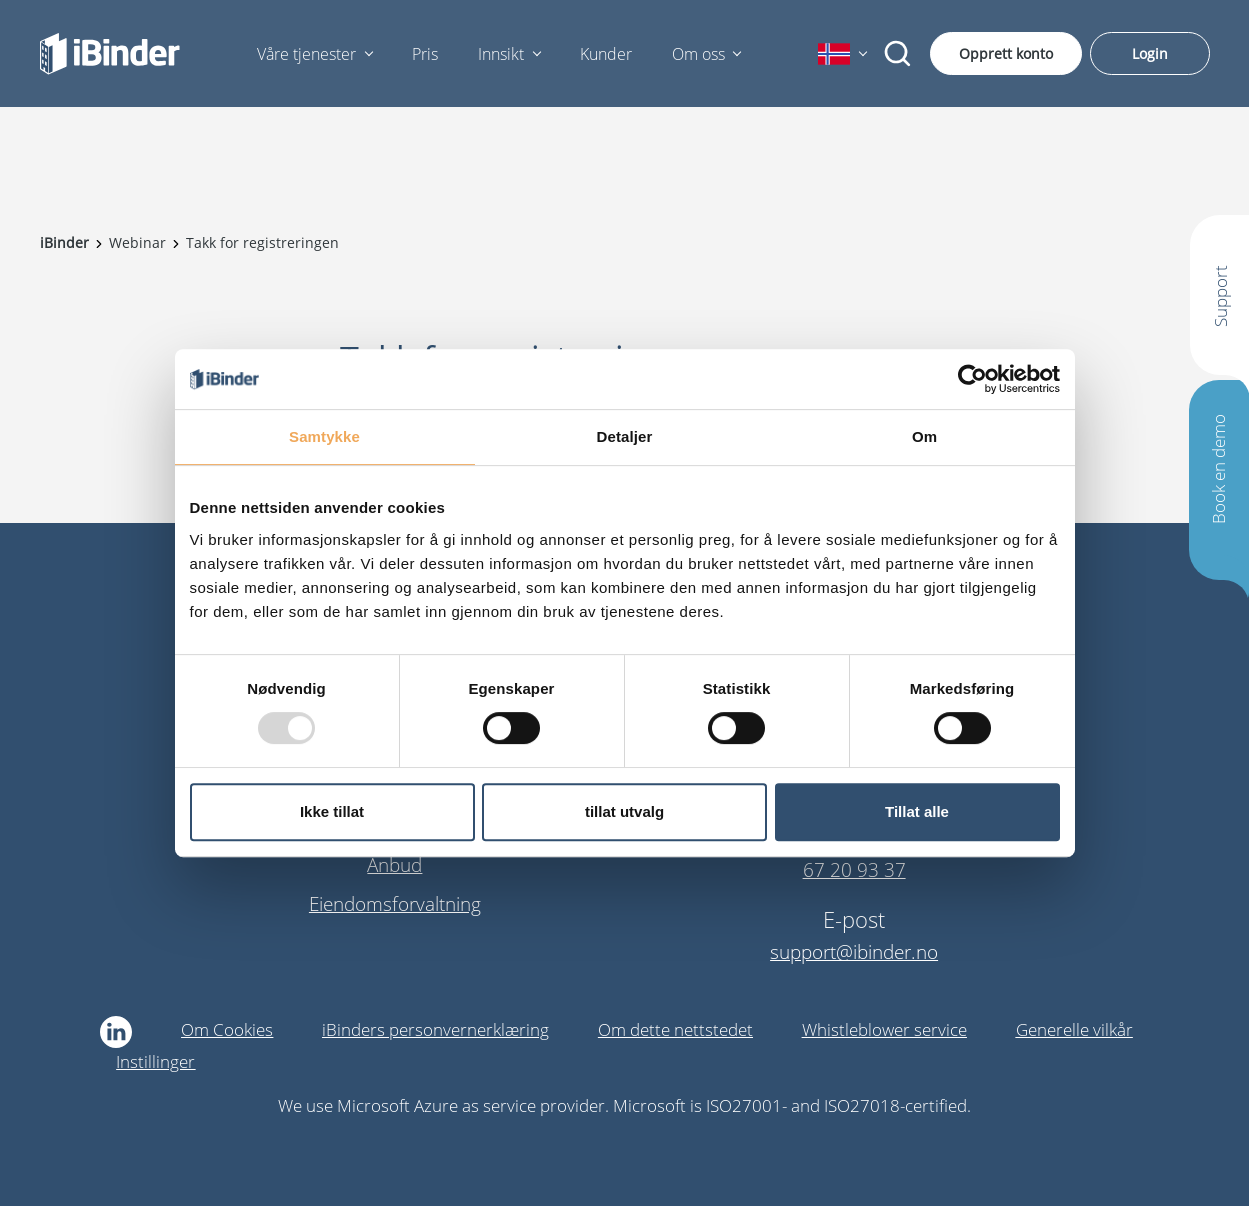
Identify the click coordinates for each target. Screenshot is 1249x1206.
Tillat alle (917, 811)
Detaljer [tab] (625, 436)
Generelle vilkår (1074, 1029)
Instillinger (155, 1061)
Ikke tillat (332, 811)
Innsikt (501, 54)
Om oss (698, 54)
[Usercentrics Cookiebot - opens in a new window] (972, 379)
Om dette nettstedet (675, 1029)
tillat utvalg (624, 811)
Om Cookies (227, 1029)
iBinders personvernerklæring (435, 1029)
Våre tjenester (306, 54)
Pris (425, 54)
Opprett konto (1006, 53)
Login (1150, 53)
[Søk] (898, 54)
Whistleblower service (884, 1029)
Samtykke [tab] (324, 436)
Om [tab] (924, 436)
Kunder (606, 54)
